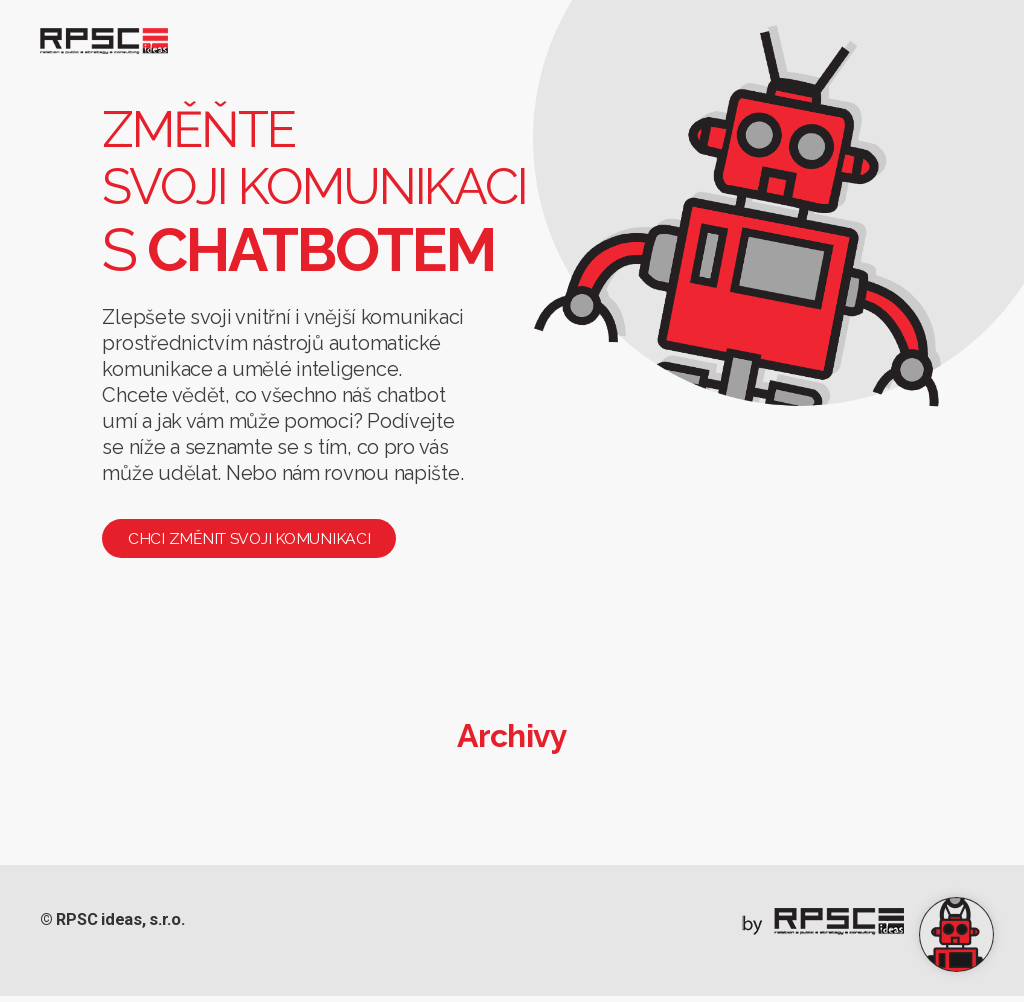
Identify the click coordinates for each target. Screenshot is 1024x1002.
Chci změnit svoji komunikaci (257, 544)
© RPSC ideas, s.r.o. (119, 927)
